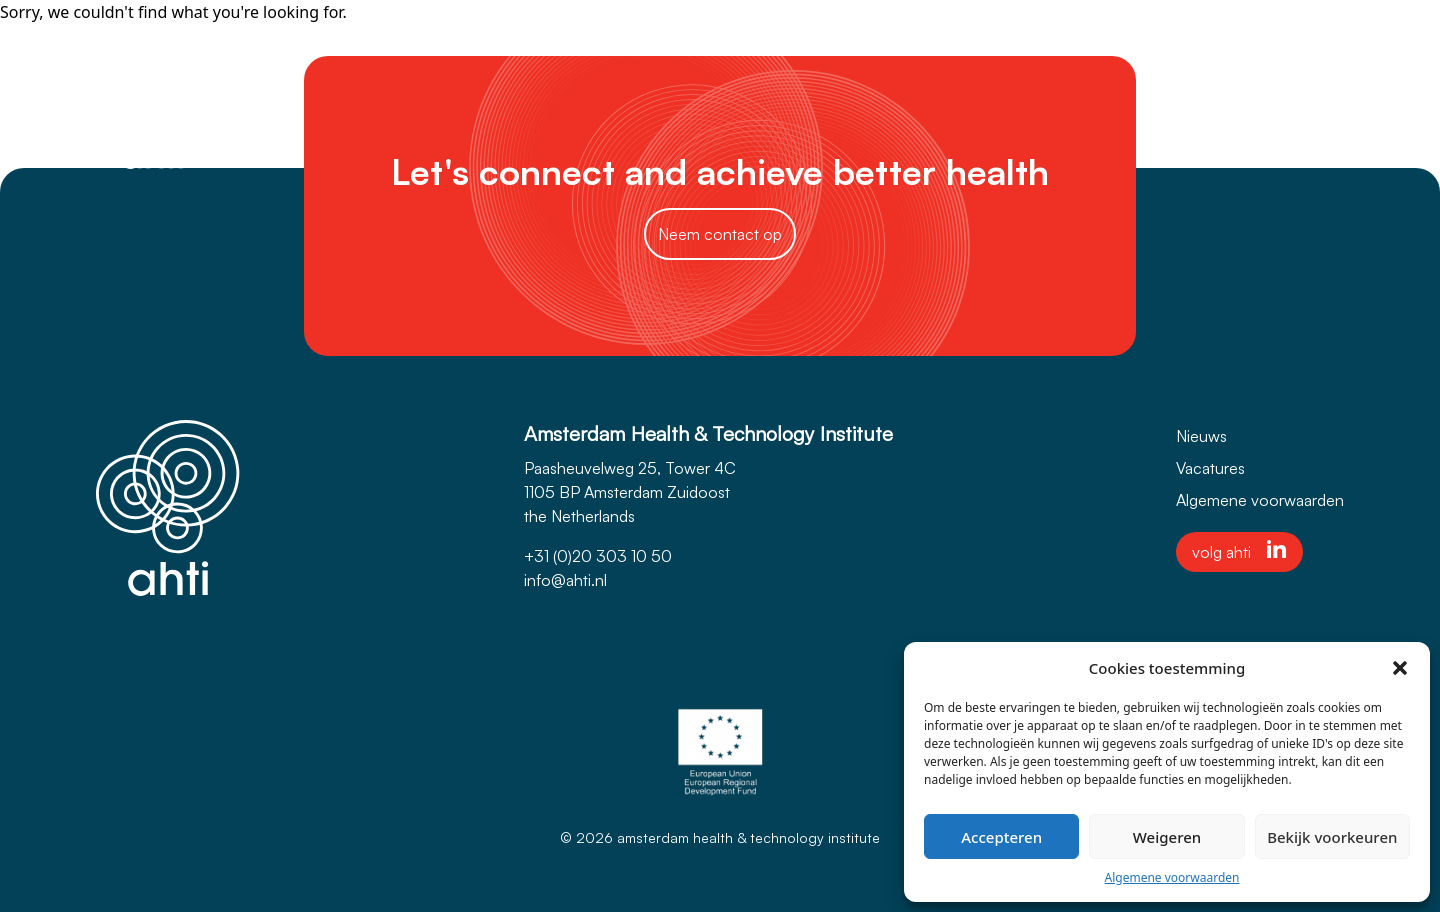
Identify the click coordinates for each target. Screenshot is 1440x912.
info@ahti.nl (565, 580)
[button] (1400, 668)
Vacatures (1210, 468)
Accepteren (1001, 837)
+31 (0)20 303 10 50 (598, 556)
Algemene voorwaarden (1172, 877)
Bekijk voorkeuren (1332, 837)
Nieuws (1201, 436)
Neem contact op (720, 234)
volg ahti (1239, 551)
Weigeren (1167, 837)
